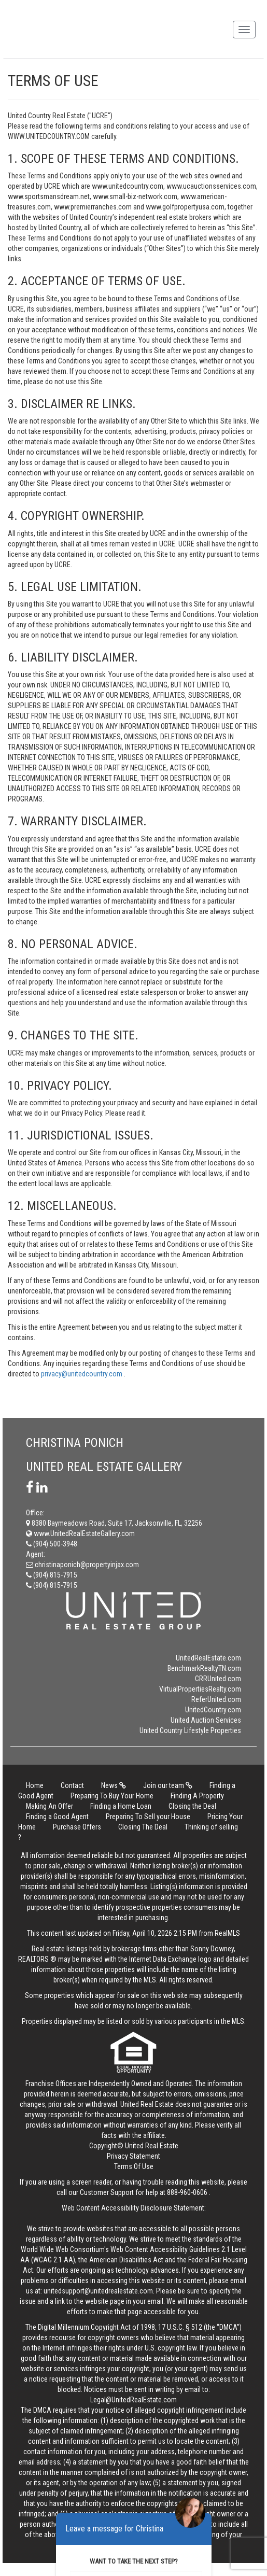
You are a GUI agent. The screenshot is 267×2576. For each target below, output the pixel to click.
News (113, 1785)
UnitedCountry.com (213, 1710)
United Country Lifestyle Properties (190, 1730)
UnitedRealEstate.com (208, 1658)
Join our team (167, 1785)
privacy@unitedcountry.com (82, 1374)
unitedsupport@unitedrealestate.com (98, 2291)
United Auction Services (206, 1720)
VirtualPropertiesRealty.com (200, 1689)
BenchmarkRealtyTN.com (204, 1668)
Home (35, 1785)
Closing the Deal (192, 1806)
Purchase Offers (77, 1827)
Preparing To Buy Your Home (112, 1796)
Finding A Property (197, 1796)
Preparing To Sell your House (148, 1816)
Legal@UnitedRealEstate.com (133, 2400)
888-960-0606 (187, 2192)
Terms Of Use (133, 2166)
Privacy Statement (133, 2156)
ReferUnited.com (216, 1699)
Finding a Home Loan (120, 1806)
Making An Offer (49, 1806)
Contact (72, 1785)
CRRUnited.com (218, 1678)
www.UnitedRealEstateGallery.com (80, 1533)
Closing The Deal (142, 1827)
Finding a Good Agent (57, 1816)
